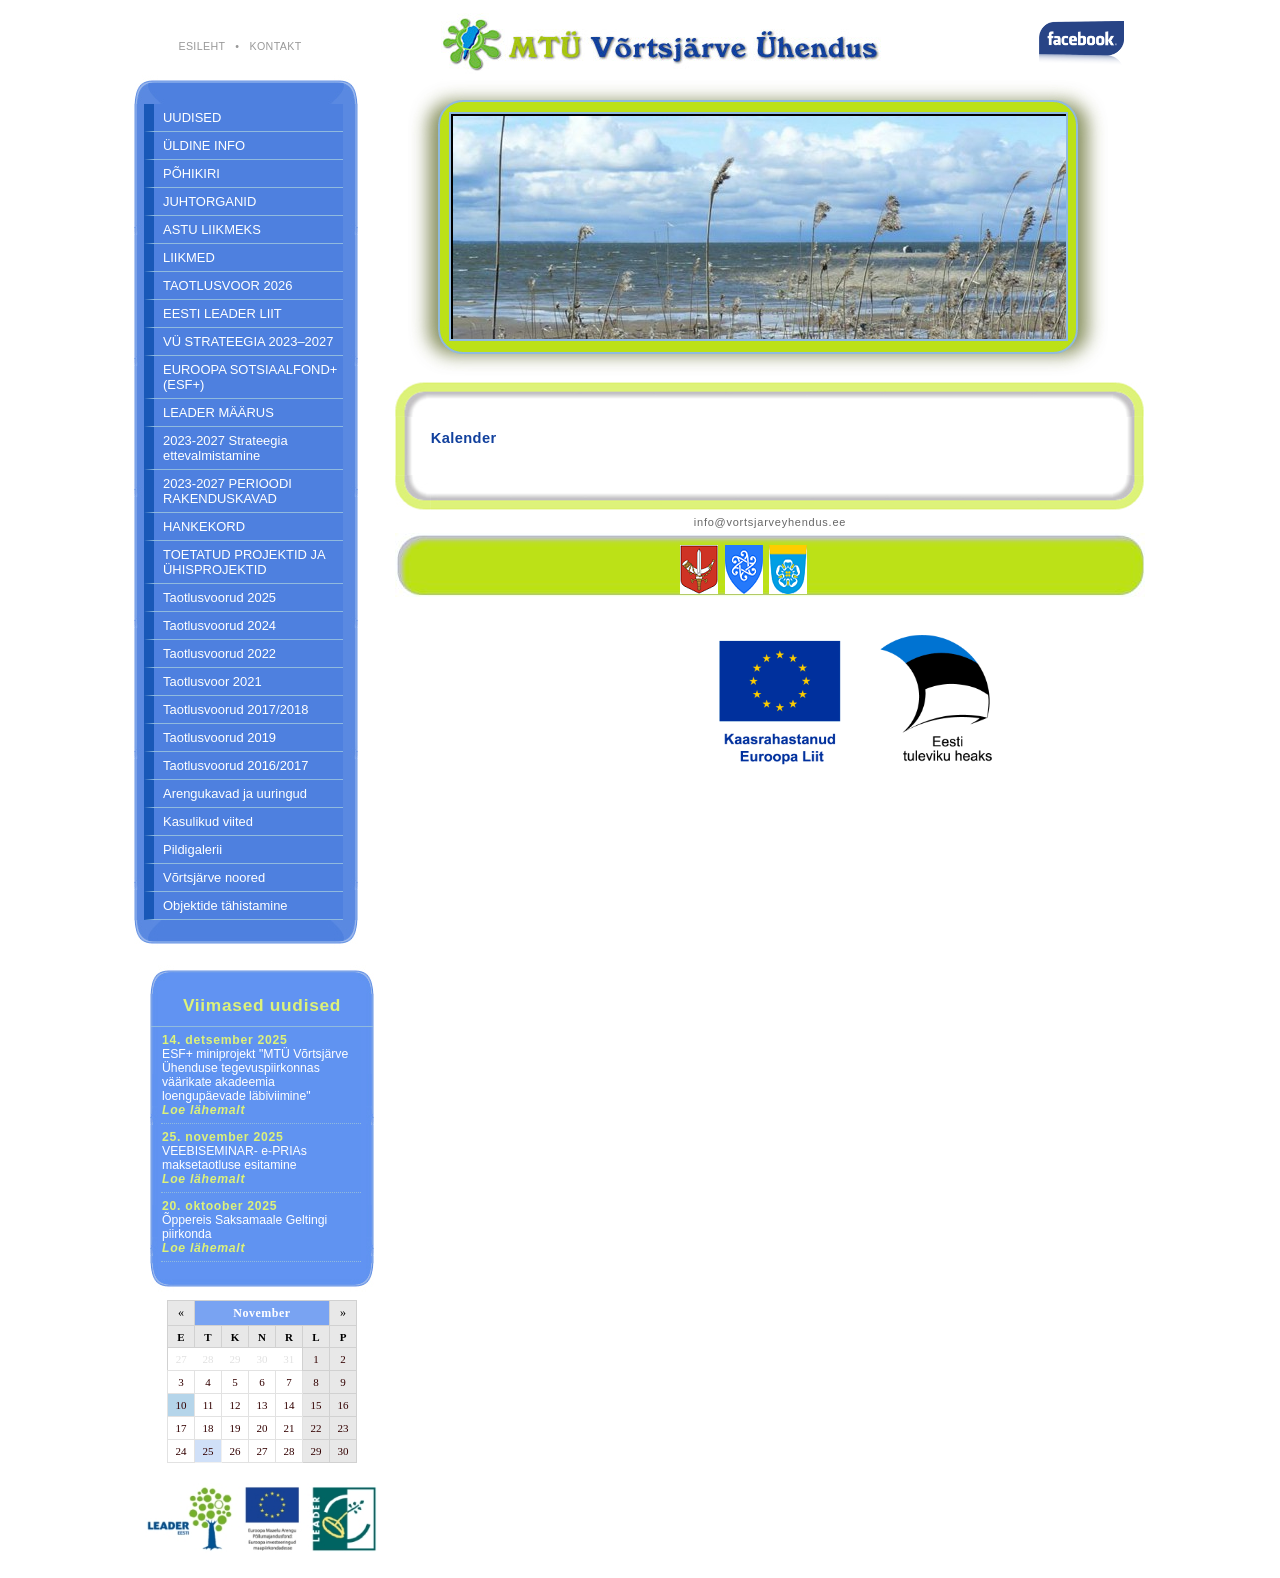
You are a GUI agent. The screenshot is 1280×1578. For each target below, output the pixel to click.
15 (316, 1405)
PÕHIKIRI (191, 173)
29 (235, 1359)
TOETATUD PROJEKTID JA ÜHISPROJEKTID (244, 562)
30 (262, 1359)
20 (262, 1428)
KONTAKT (275, 46)
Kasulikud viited (208, 821)
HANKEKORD (204, 526)
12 (235, 1405)
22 (316, 1428)
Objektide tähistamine (225, 905)
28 (208, 1359)
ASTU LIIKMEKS (212, 229)
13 (262, 1405)
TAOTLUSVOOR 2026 (227, 285)
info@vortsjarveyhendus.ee (770, 522)
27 (181, 1359)
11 (208, 1405)
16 (343, 1405)
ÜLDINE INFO (204, 145)
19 (235, 1428)
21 (289, 1428)
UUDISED (192, 117)
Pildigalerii (192, 849)
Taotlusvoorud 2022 (219, 653)
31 (288, 1359)
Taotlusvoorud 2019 (219, 737)
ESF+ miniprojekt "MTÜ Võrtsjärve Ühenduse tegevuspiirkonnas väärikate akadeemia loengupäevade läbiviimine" (255, 1075)
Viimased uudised (262, 1005)
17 (181, 1428)
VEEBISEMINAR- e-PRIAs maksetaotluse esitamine (234, 1158)
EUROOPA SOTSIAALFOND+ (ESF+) (250, 377)
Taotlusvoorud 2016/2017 (235, 765)
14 (289, 1405)
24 (181, 1451)
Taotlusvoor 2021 (212, 681)
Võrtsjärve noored (214, 877)
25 (208, 1451)
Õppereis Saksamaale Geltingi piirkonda (244, 1227)
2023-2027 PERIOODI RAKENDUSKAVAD (227, 491)
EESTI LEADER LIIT (222, 313)
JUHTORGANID (209, 201)
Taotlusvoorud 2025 (219, 597)
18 (208, 1428)
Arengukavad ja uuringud (235, 793)
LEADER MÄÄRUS (218, 412)
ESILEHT (201, 46)
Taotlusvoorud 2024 (219, 625)
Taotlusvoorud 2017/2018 (235, 709)
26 (235, 1451)
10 (181, 1405)
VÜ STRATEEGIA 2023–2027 (248, 341)
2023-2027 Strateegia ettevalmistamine (225, 448)
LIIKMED (189, 257)
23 (343, 1428)
